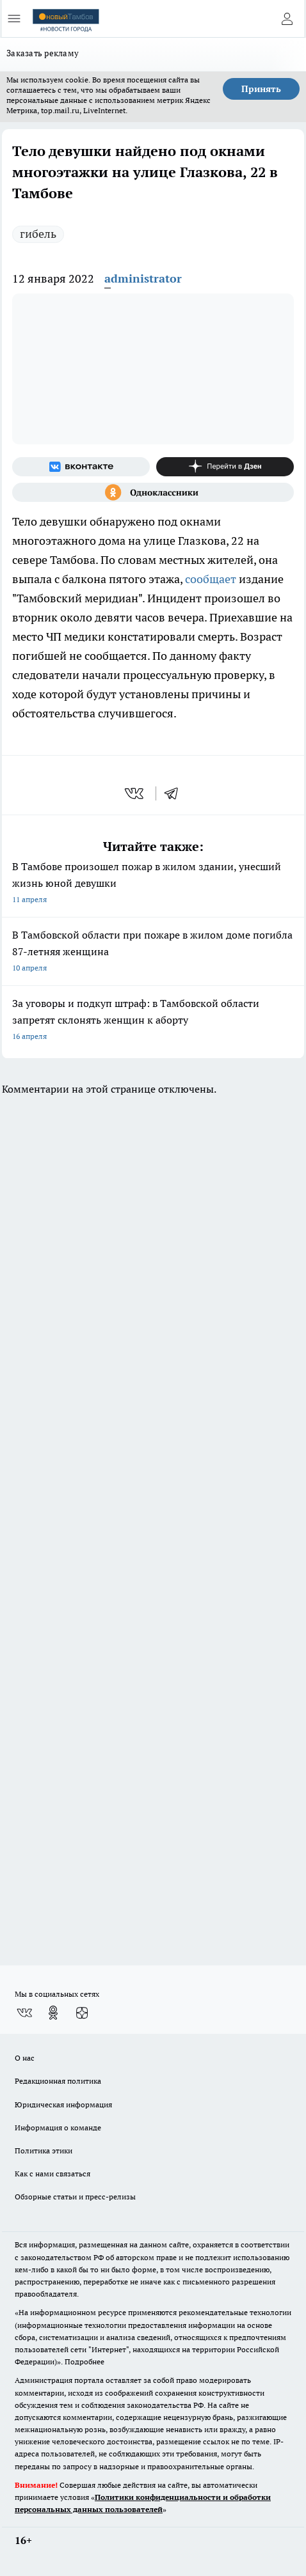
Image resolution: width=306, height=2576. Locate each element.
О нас (25, 2058)
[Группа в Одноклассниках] (153, 492)
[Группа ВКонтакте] (81, 466)
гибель (38, 233)
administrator (143, 278)
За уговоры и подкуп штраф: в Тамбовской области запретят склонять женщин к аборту (153, 1021)
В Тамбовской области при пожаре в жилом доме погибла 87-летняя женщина (153, 952)
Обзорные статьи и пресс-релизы (75, 2196)
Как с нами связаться (52, 2173)
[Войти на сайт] (287, 18)
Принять (261, 89)
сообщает (210, 579)
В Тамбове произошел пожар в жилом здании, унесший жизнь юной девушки (153, 884)
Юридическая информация (63, 2104)
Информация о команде (58, 2127)
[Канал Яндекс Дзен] (225, 466)
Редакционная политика (58, 2081)
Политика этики (43, 2150)
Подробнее (84, 2361)
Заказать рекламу (42, 53)
